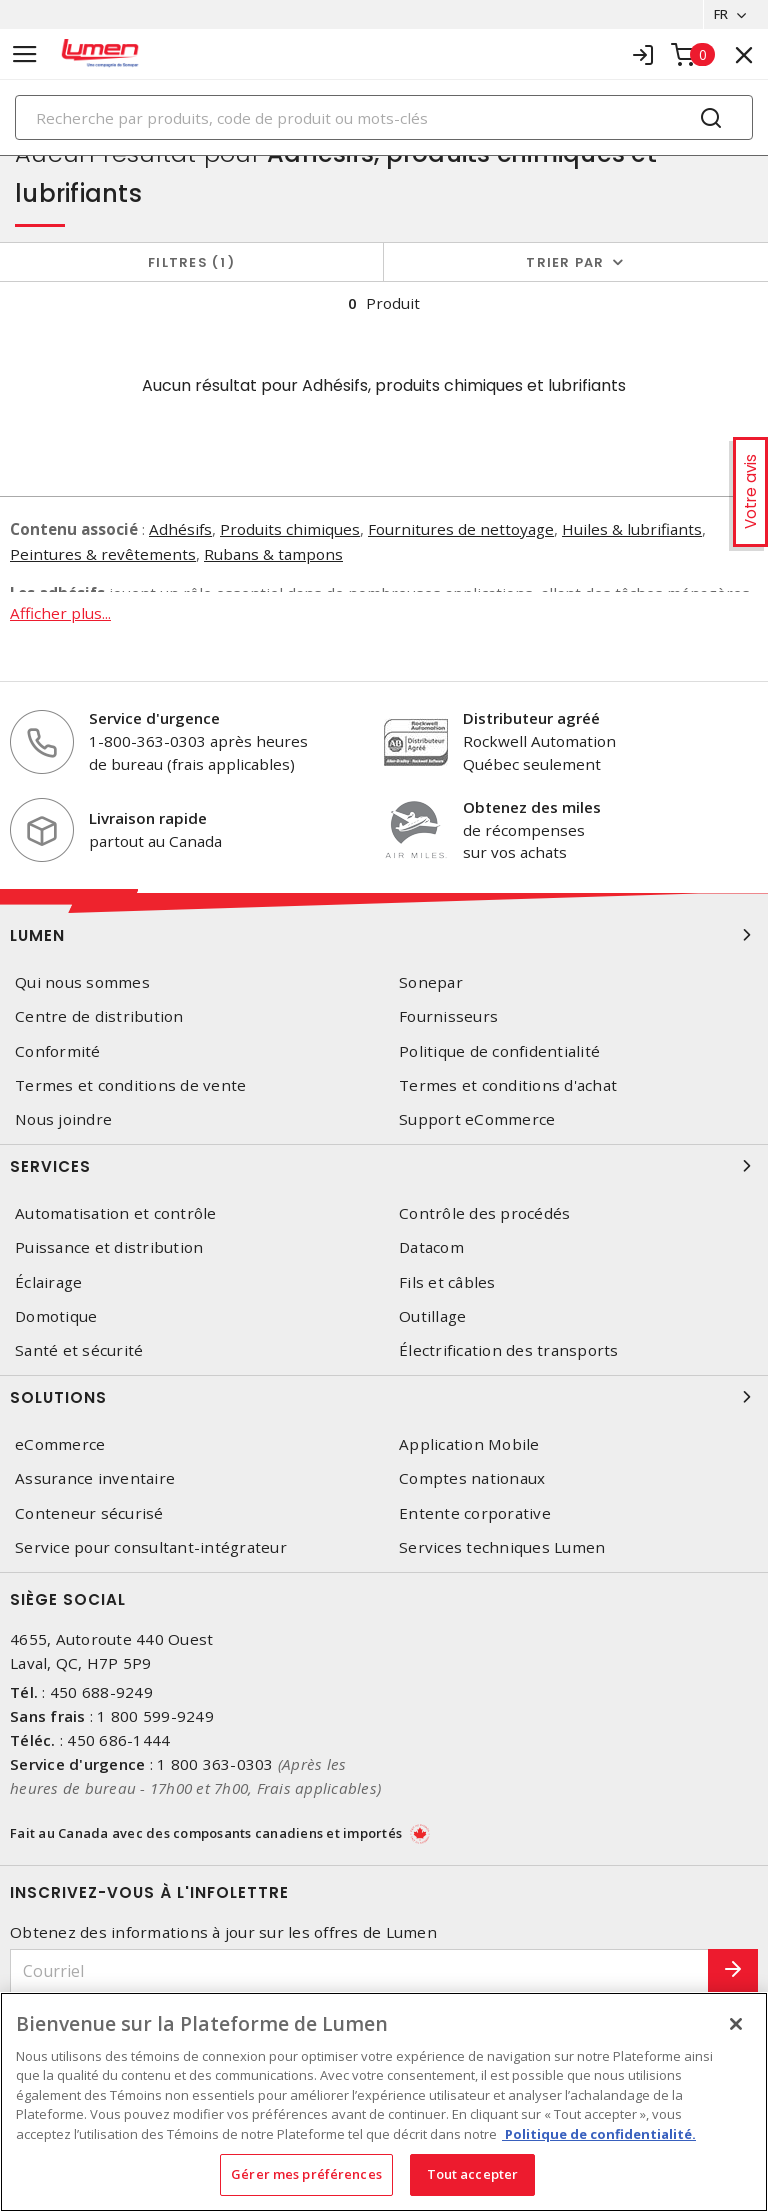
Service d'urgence (154, 719)
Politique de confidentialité (499, 1051)
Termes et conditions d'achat (508, 1085)
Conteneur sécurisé (89, 1513)
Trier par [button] (565, 262)
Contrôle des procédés (484, 1213)
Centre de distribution (99, 1017)
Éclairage (48, 1282)
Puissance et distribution (109, 1247)
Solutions (384, 1397)
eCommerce (60, 1444)
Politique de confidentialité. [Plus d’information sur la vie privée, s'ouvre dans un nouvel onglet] (599, 2134)
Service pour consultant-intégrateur (151, 1547)
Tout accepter (473, 2174)
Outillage (432, 1316)
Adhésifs (180, 529)
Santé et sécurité (79, 1350)
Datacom (431, 1247)
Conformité (58, 1051)
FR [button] (720, 14)
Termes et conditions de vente (130, 1085)
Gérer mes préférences (306, 2174)
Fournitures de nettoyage (461, 529)
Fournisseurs (448, 1017)
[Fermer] (736, 2024)
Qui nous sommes (82, 982)
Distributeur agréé (531, 719)
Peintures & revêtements (103, 554)
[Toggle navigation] (25, 54)
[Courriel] (359, 1971)
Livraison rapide (148, 818)
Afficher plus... (60, 612)
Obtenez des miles (532, 807)
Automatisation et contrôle (116, 1213)
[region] (384, 2102)
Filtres (191, 262)
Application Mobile (469, 1444)
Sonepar (431, 982)
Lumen (384, 935)
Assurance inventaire (95, 1478)
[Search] (384, 117)
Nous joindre (63, 1119)
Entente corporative (475, 1513)
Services (384, 1166)
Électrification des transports (509, 1350)
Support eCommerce (477, 1119)
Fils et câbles (447, 1282)
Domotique (56, 1316)
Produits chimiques (290, 529)
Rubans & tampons (273, 554)
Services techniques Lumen (502, 1547)
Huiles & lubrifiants (632, 529)
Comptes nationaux (472, 1478)
